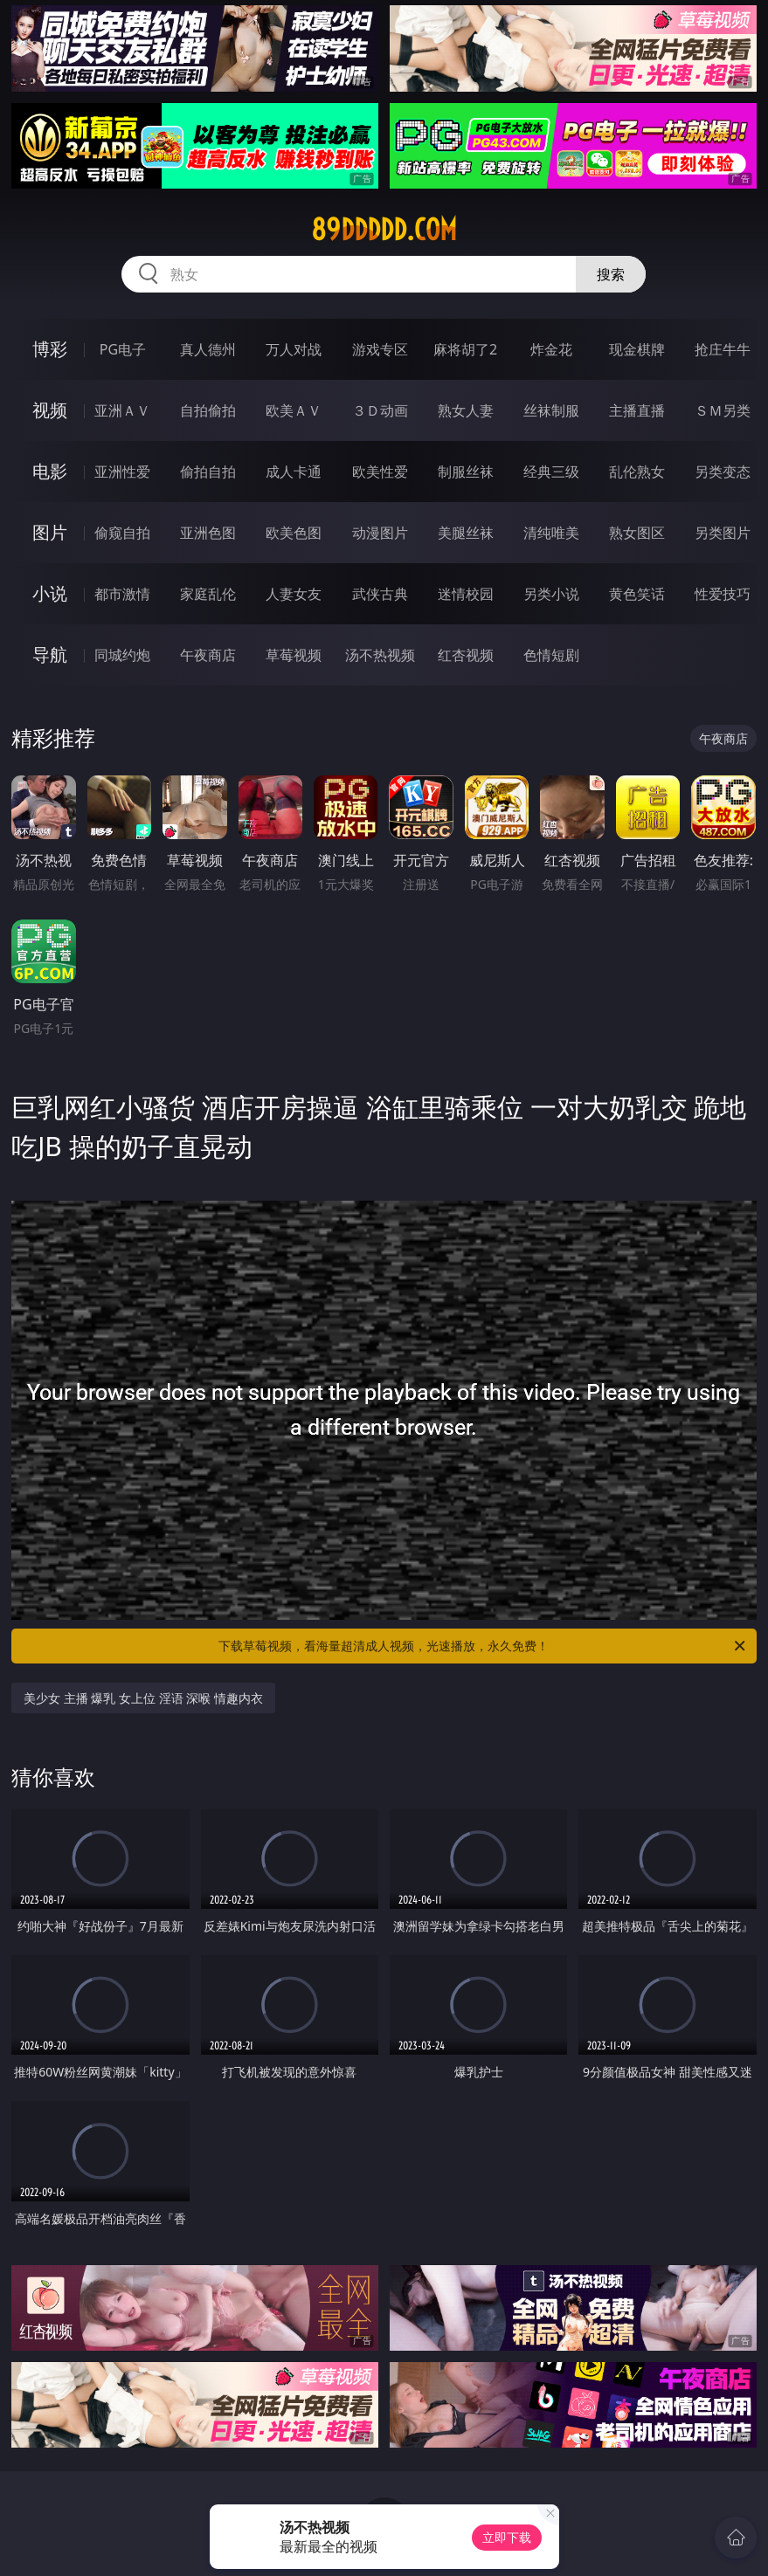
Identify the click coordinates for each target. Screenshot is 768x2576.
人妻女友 (294, 593)
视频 (49, 410)
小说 (49, 593)
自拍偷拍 (208, 410)
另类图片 (723, 532)
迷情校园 (466, 593)
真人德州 (208, 349)
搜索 (611, 274)
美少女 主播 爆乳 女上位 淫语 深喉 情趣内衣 (143, 1698)
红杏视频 (466, 655)
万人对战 (294, 349)
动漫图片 (380, 532)
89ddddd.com (384, 229)
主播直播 (637, 410)
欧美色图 (294, 532)
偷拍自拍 (208, 471)
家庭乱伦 (208, 593)
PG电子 (123, 349)
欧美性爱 (380, 471)
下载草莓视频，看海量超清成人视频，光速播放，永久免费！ (482, 1646)
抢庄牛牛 (723, 349)
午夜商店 (208, 655)
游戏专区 (380, 349)
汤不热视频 (380, 655)
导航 (49, 654)
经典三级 (551, 471)
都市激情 (122, 593)
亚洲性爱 (122, 471)
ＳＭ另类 (723, 410)
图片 (49, 532)
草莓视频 (294, 655)
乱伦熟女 (637, 471)
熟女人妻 (466, 410)
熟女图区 (637, 532)
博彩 (49, 349)
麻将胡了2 (465, 349)
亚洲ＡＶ (122, 410)
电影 (49, 471)
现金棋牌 (637, 349)
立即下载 (506, 2537)
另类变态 (723, 471)
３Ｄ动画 (380, 410)
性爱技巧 (723, 593)
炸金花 (551, 349)
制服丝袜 (466, 471)
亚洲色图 (208, 532)
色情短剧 (551, 655)
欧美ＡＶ (294, 410)
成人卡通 (294, 471)
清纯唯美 (551, 532)
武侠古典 (380, 593)
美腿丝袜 (466, 532)
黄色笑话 (637, 593)
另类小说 (551, 593)
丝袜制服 (551, 410)
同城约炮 (122, 655)
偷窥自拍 (122, 532)
